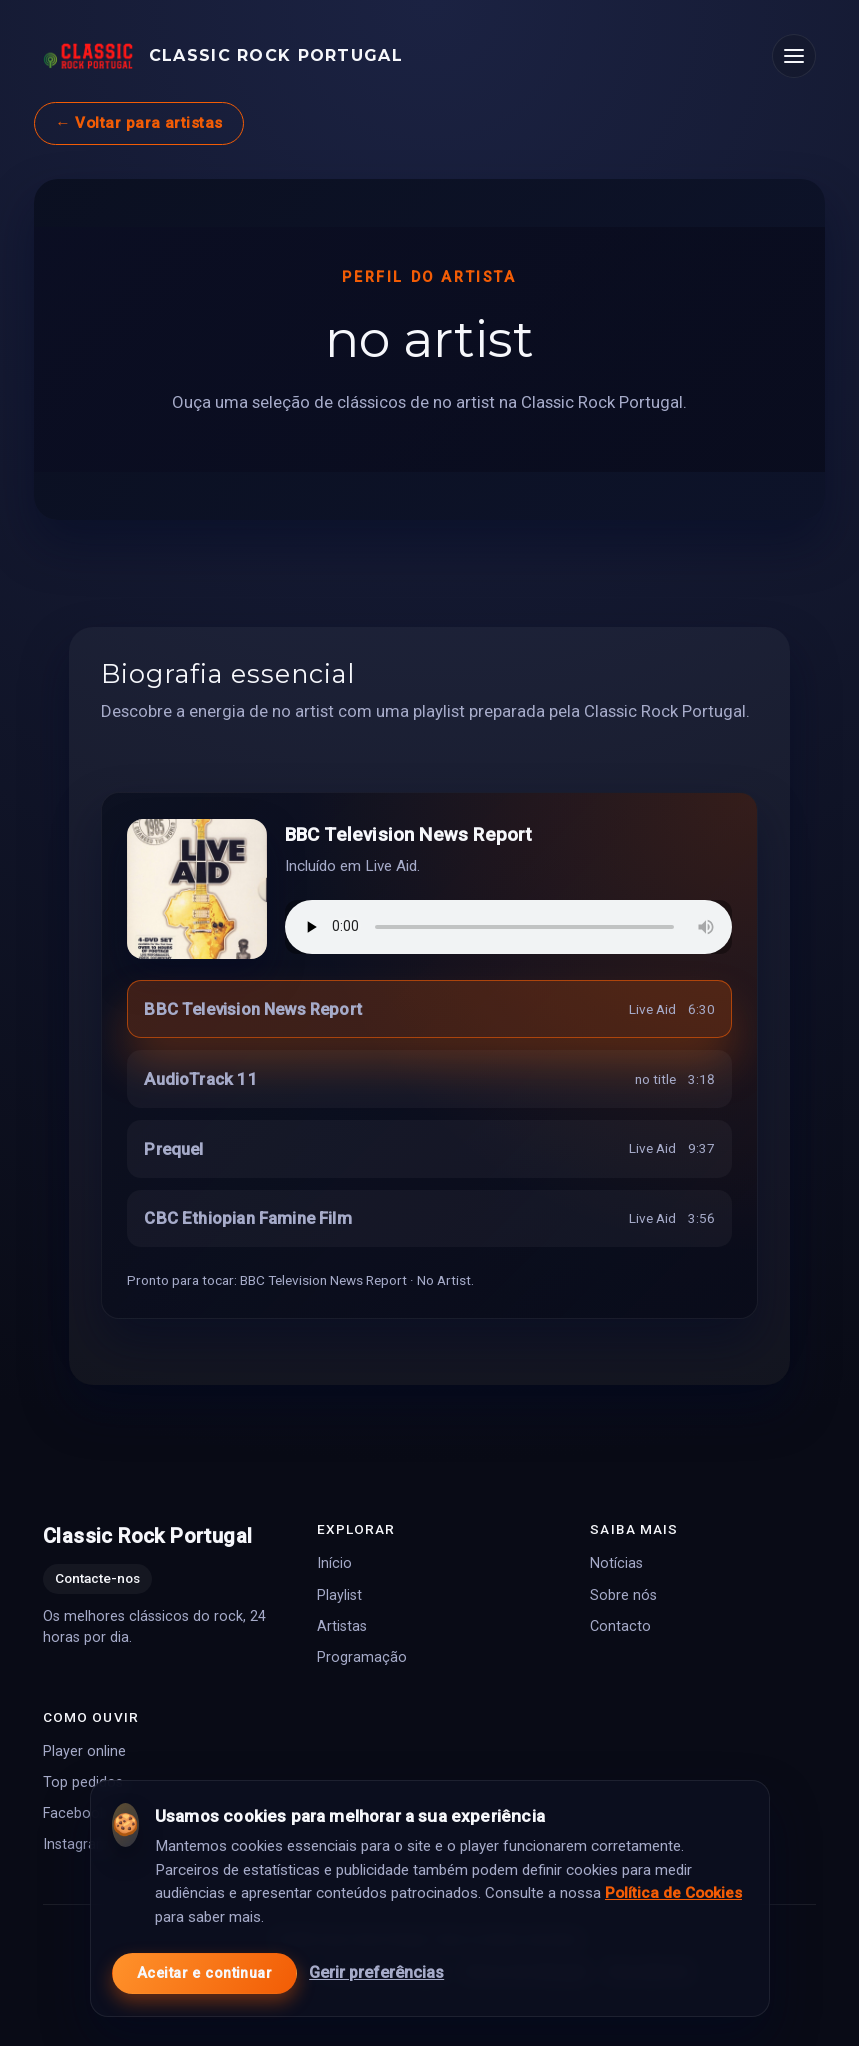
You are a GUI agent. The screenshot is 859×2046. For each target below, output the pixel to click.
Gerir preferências (376, 1968)
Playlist (339, 1595)
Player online (84, 1751)
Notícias (616, 1563)
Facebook (75, 1813)
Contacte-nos (97, 1579)
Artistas (342, 1626)
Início (334, 1563)
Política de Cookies (673, 1888)
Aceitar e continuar (204, 1968)
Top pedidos (83, 1782)
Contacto (620, 1626)
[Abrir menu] (794, 56)
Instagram (76, 1845)
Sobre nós (623, 1595)
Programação (362, 1657)
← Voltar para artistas (138, 123)
